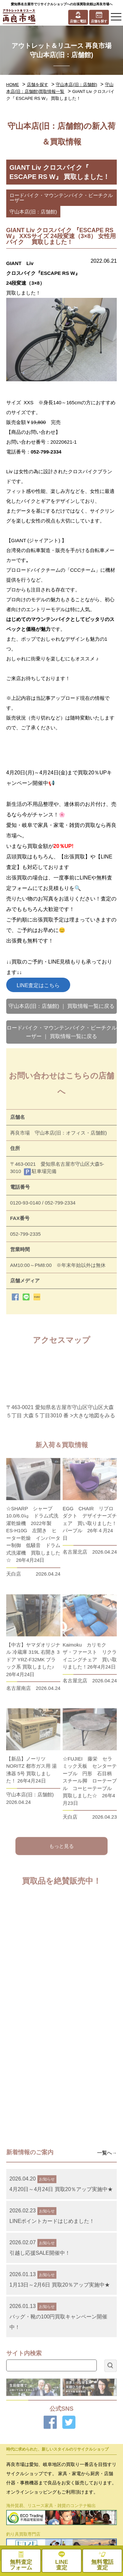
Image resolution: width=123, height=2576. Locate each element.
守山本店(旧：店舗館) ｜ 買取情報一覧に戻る (62, 1006)
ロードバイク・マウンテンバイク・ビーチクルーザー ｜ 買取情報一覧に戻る (62, 1032)
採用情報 (92, 2464)
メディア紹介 (31, 2480)
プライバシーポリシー (92, 2497)
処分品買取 (30, 2419)
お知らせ (92, 2480)
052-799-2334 (46, 452)
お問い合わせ (31, 2514)
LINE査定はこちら (38, 985)
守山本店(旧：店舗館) (76, 84)
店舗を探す (37, 84)
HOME (12, 84)
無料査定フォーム (92, 2514)
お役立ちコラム (31, 2497)
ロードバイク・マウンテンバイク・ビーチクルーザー (61, 197)
